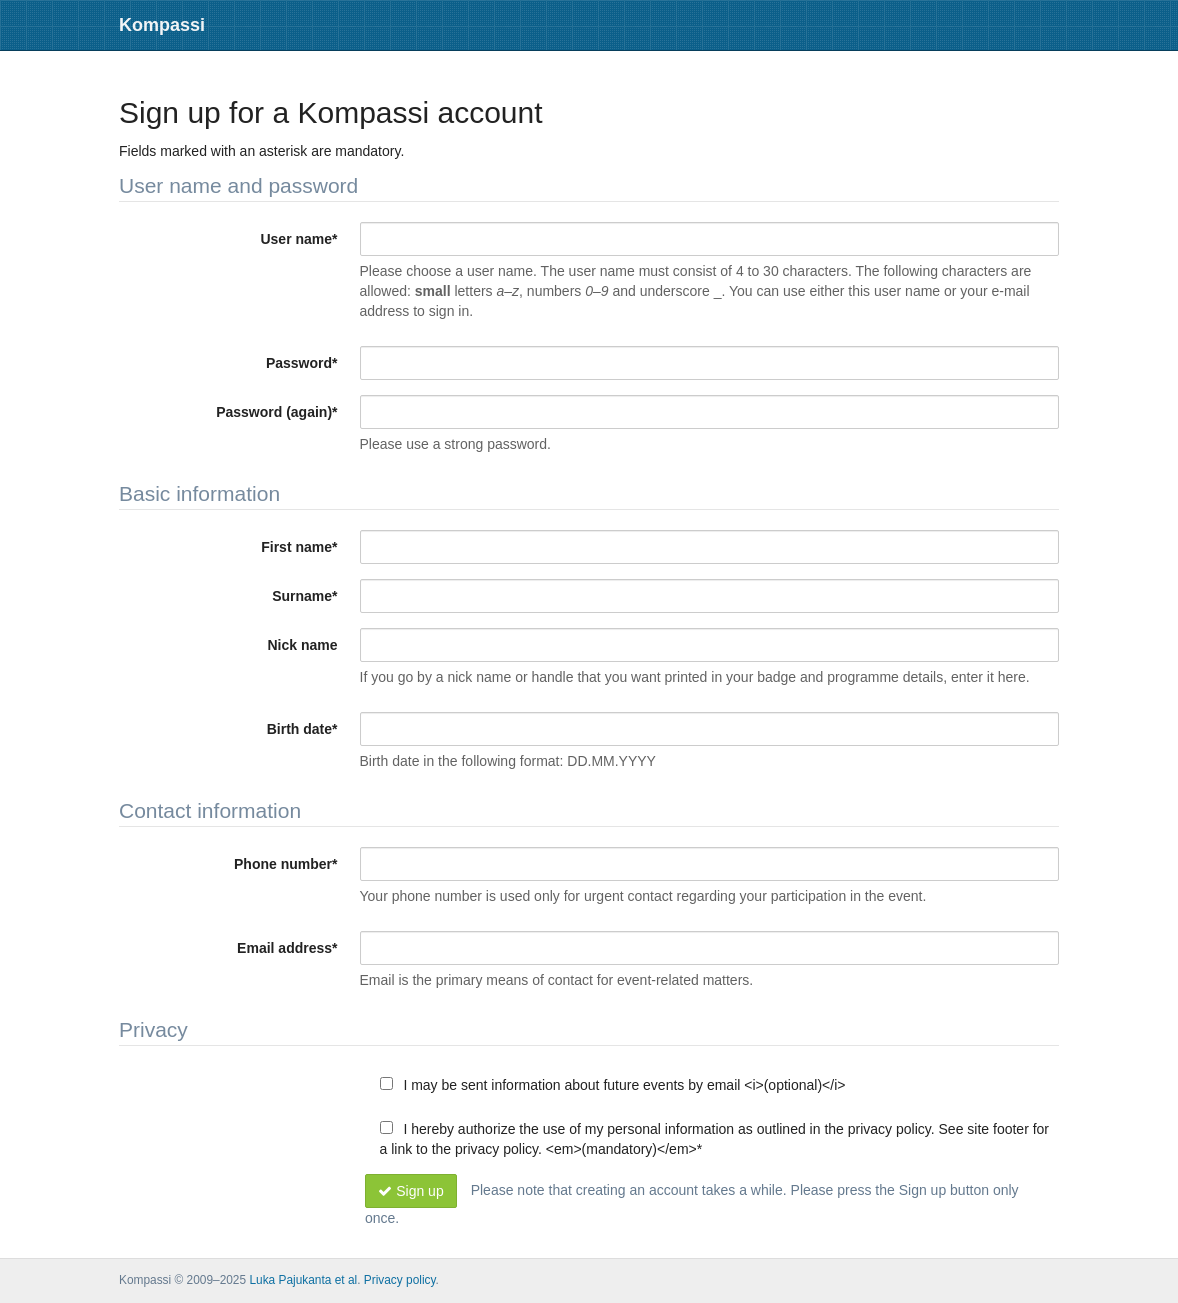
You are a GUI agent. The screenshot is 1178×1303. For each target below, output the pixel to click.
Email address (287, 948)
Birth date (302, 729)
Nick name (302, 645)
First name (299, 547)
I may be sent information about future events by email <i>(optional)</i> (613, 1085)
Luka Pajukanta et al (303, 1280)
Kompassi (162, 25)
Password (302, 363)
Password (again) (276, 412)
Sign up (411, 1191)
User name (298, 239)
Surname (304, 596)
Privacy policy (400, 1280)
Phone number (285, 864)
